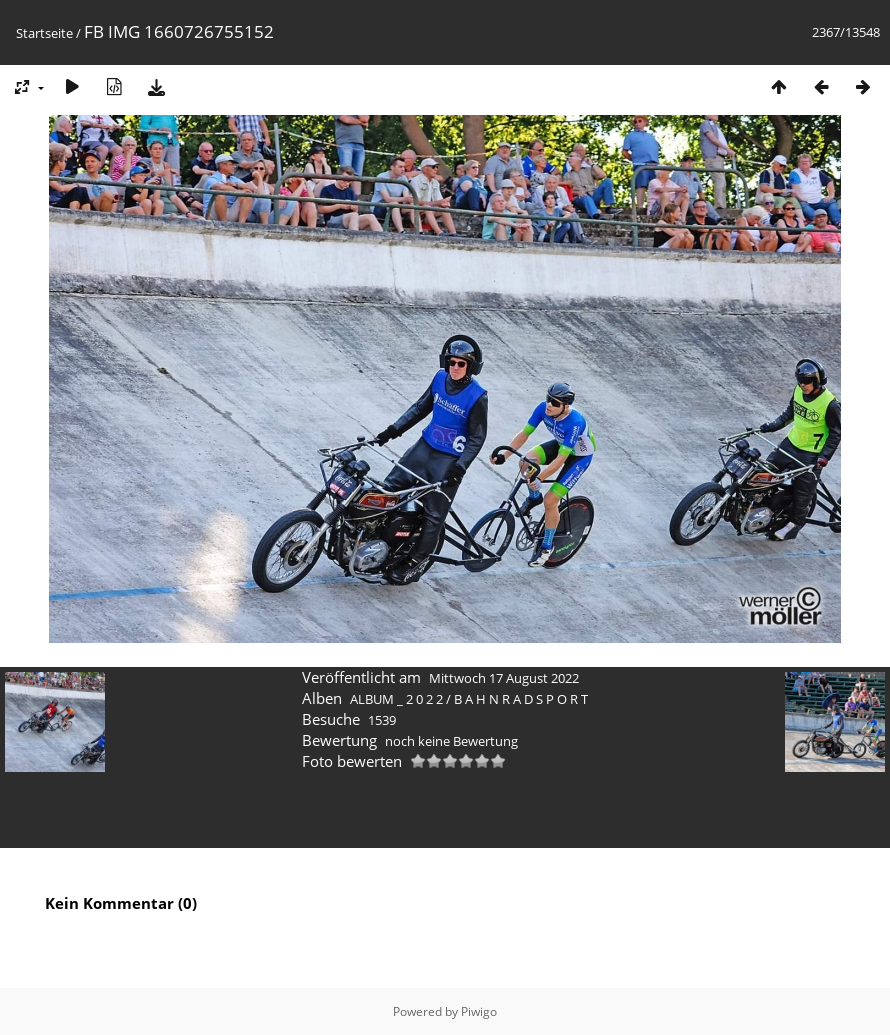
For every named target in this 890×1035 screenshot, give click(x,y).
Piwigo (479, 1011)
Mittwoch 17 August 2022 (504, 678)
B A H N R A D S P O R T (521, 699)
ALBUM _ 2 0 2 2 (396, 699)
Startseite (44, 33)
